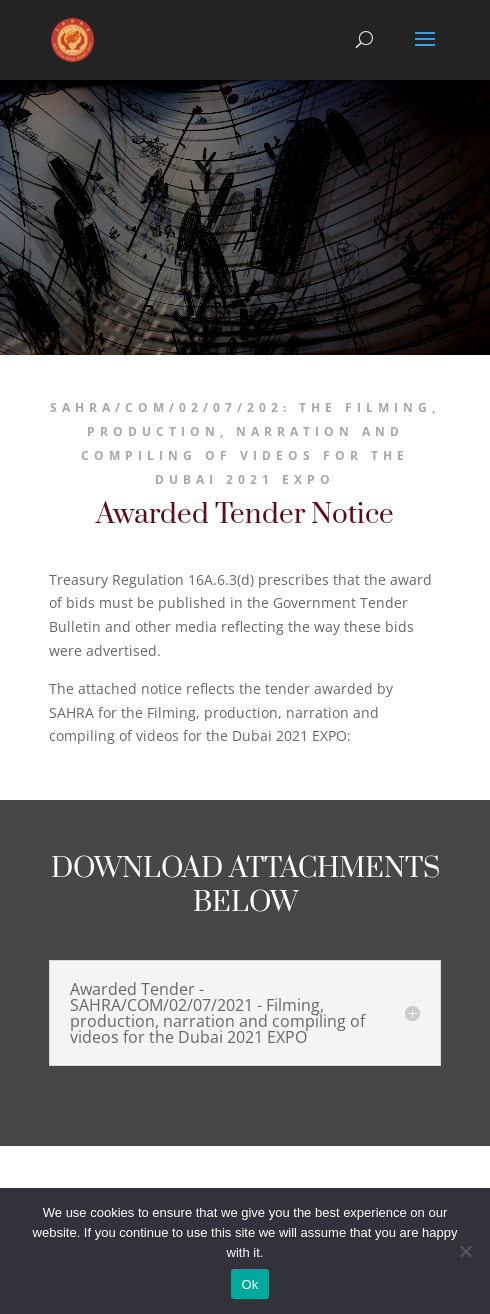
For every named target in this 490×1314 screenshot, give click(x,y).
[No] (465, 1251)
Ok (249, 1284)
